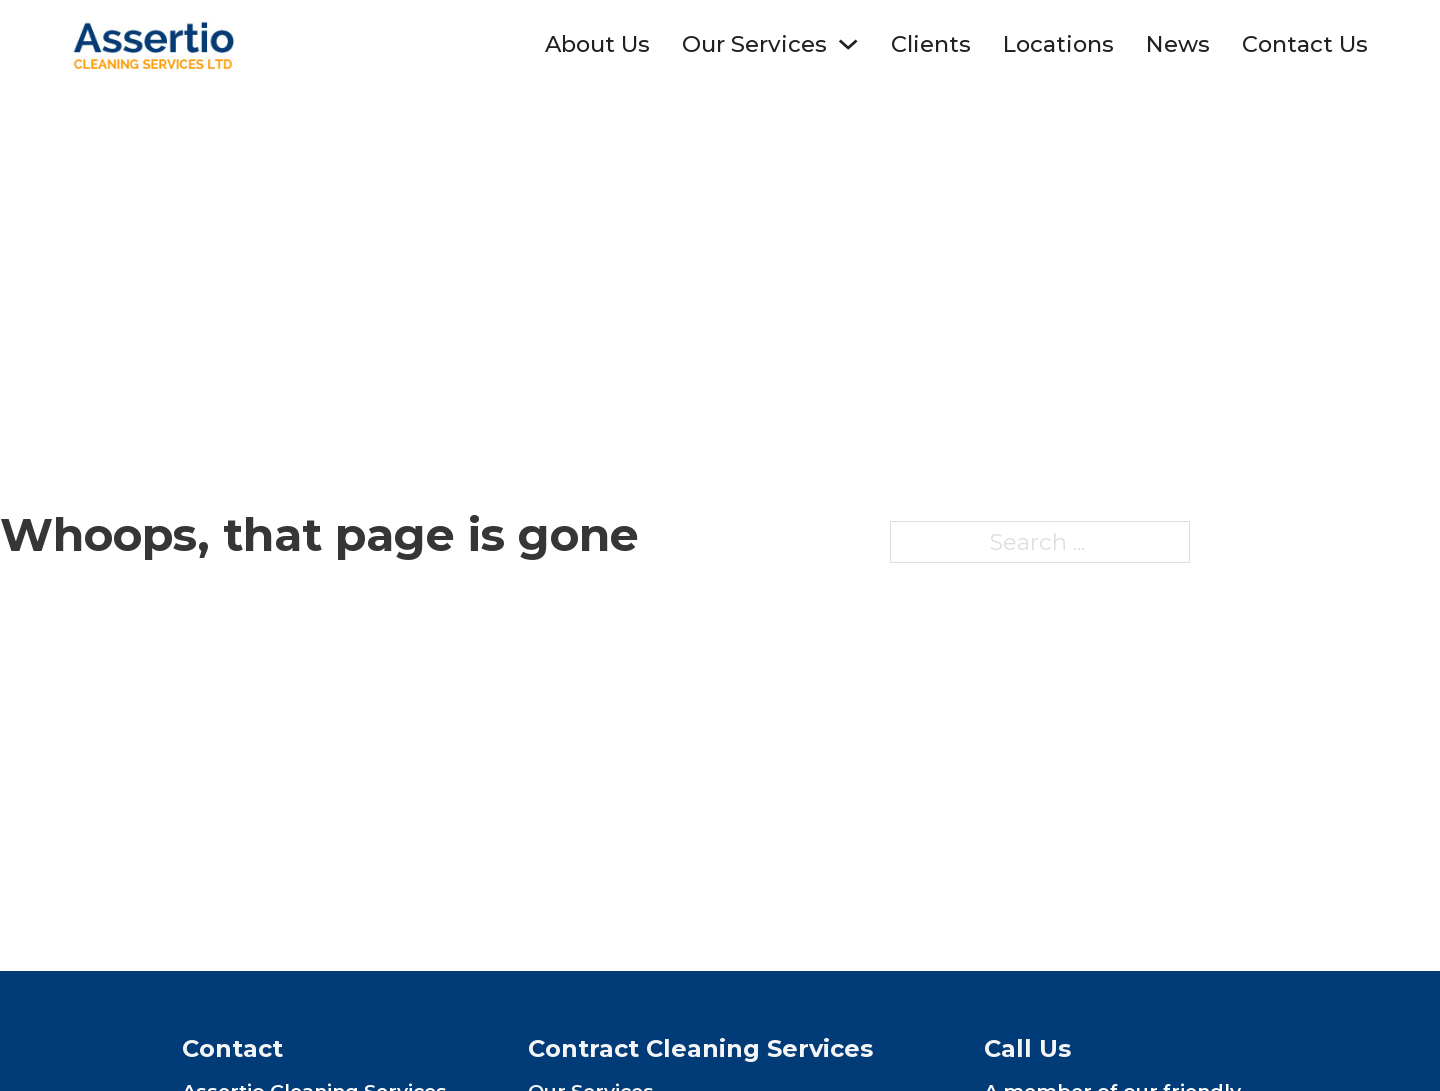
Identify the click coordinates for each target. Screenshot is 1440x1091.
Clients (931, 44)
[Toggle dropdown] (848, 44)
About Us (597, 44)
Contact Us (1305, 44)
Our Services (754, 44)
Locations (1058, 44)
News (1178, 44)
